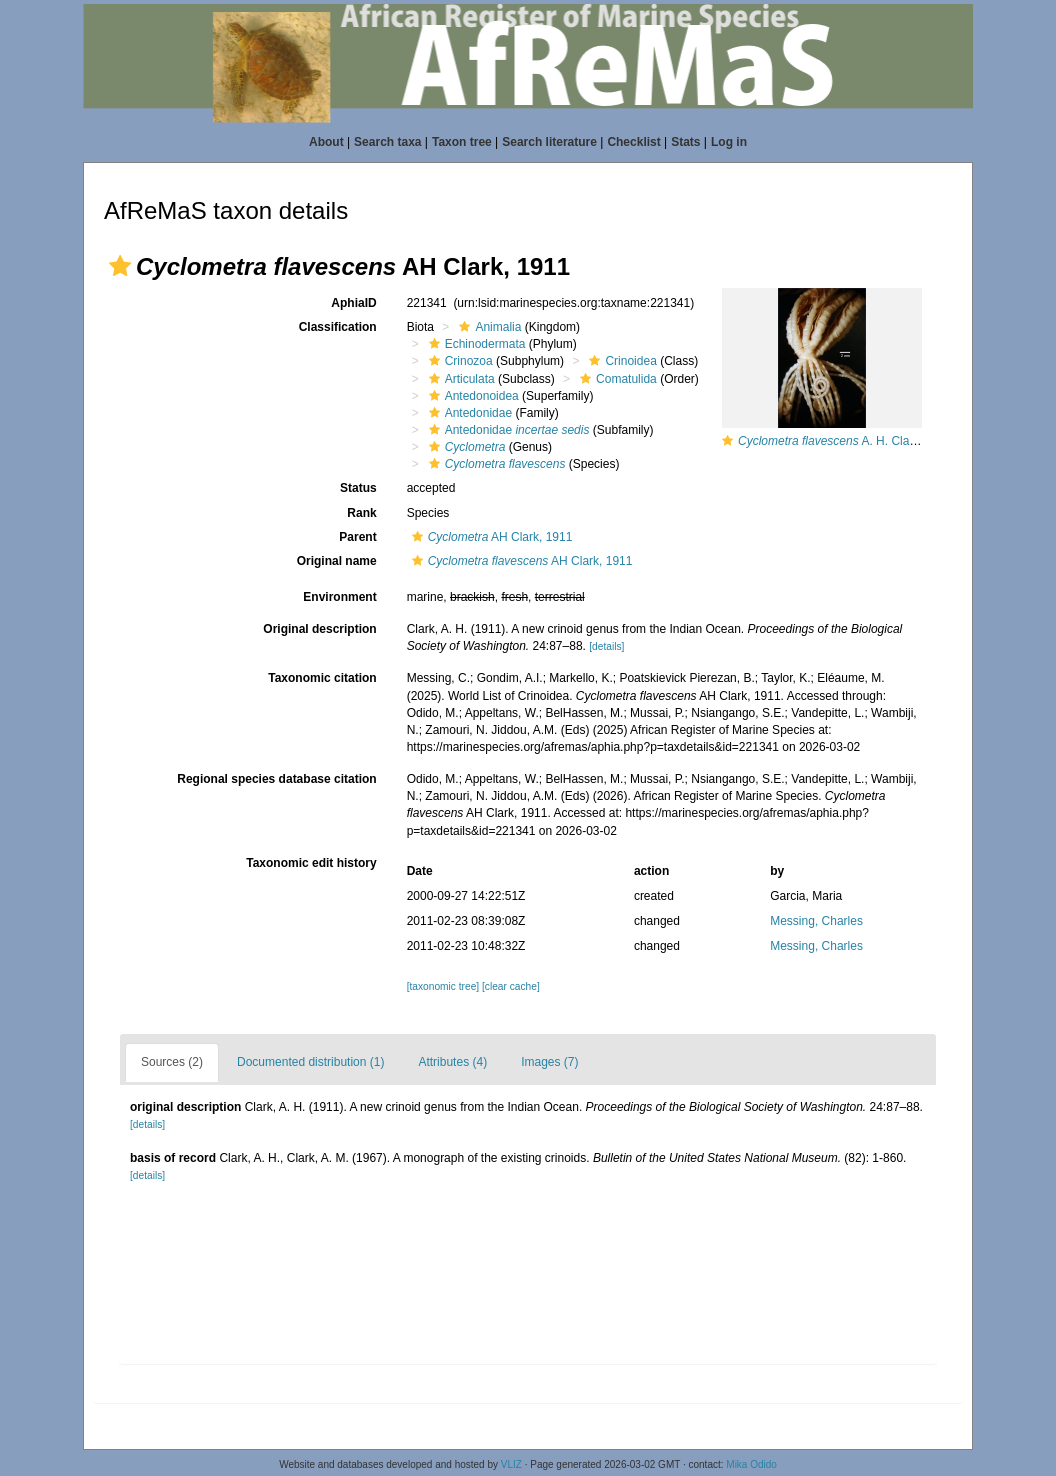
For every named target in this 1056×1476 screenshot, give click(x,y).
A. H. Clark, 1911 (845, 441)
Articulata (459, 379)
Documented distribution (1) (310, 1062)
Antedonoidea (471, 396)
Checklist (633, 142)
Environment (339, 597)
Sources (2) (172, 1062)
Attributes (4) (452, 1062)
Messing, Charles (816, 921)
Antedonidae (468, 413)
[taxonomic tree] (443, 986)
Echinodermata (475, 344)
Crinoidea (620, 361)
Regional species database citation (276, 779)
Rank (361, 513)
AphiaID (353, 303)
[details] (606, 646)
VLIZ (511, 1464)
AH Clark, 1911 (490, 537)
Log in (729, 142)
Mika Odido (751, 1464)
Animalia (487, 327)
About (326, 142)
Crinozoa (458, 361)
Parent (357, 537)
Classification (338, 327)
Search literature (549, 142)
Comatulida (616, 379)
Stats (685, 142)
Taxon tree (462, 142)
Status (358, 488)
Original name (337, 561)
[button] (120, 266)
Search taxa (387, 142)
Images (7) (549, 1062)
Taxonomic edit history (311, 863)
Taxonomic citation (322, 678)
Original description (319, 629)
